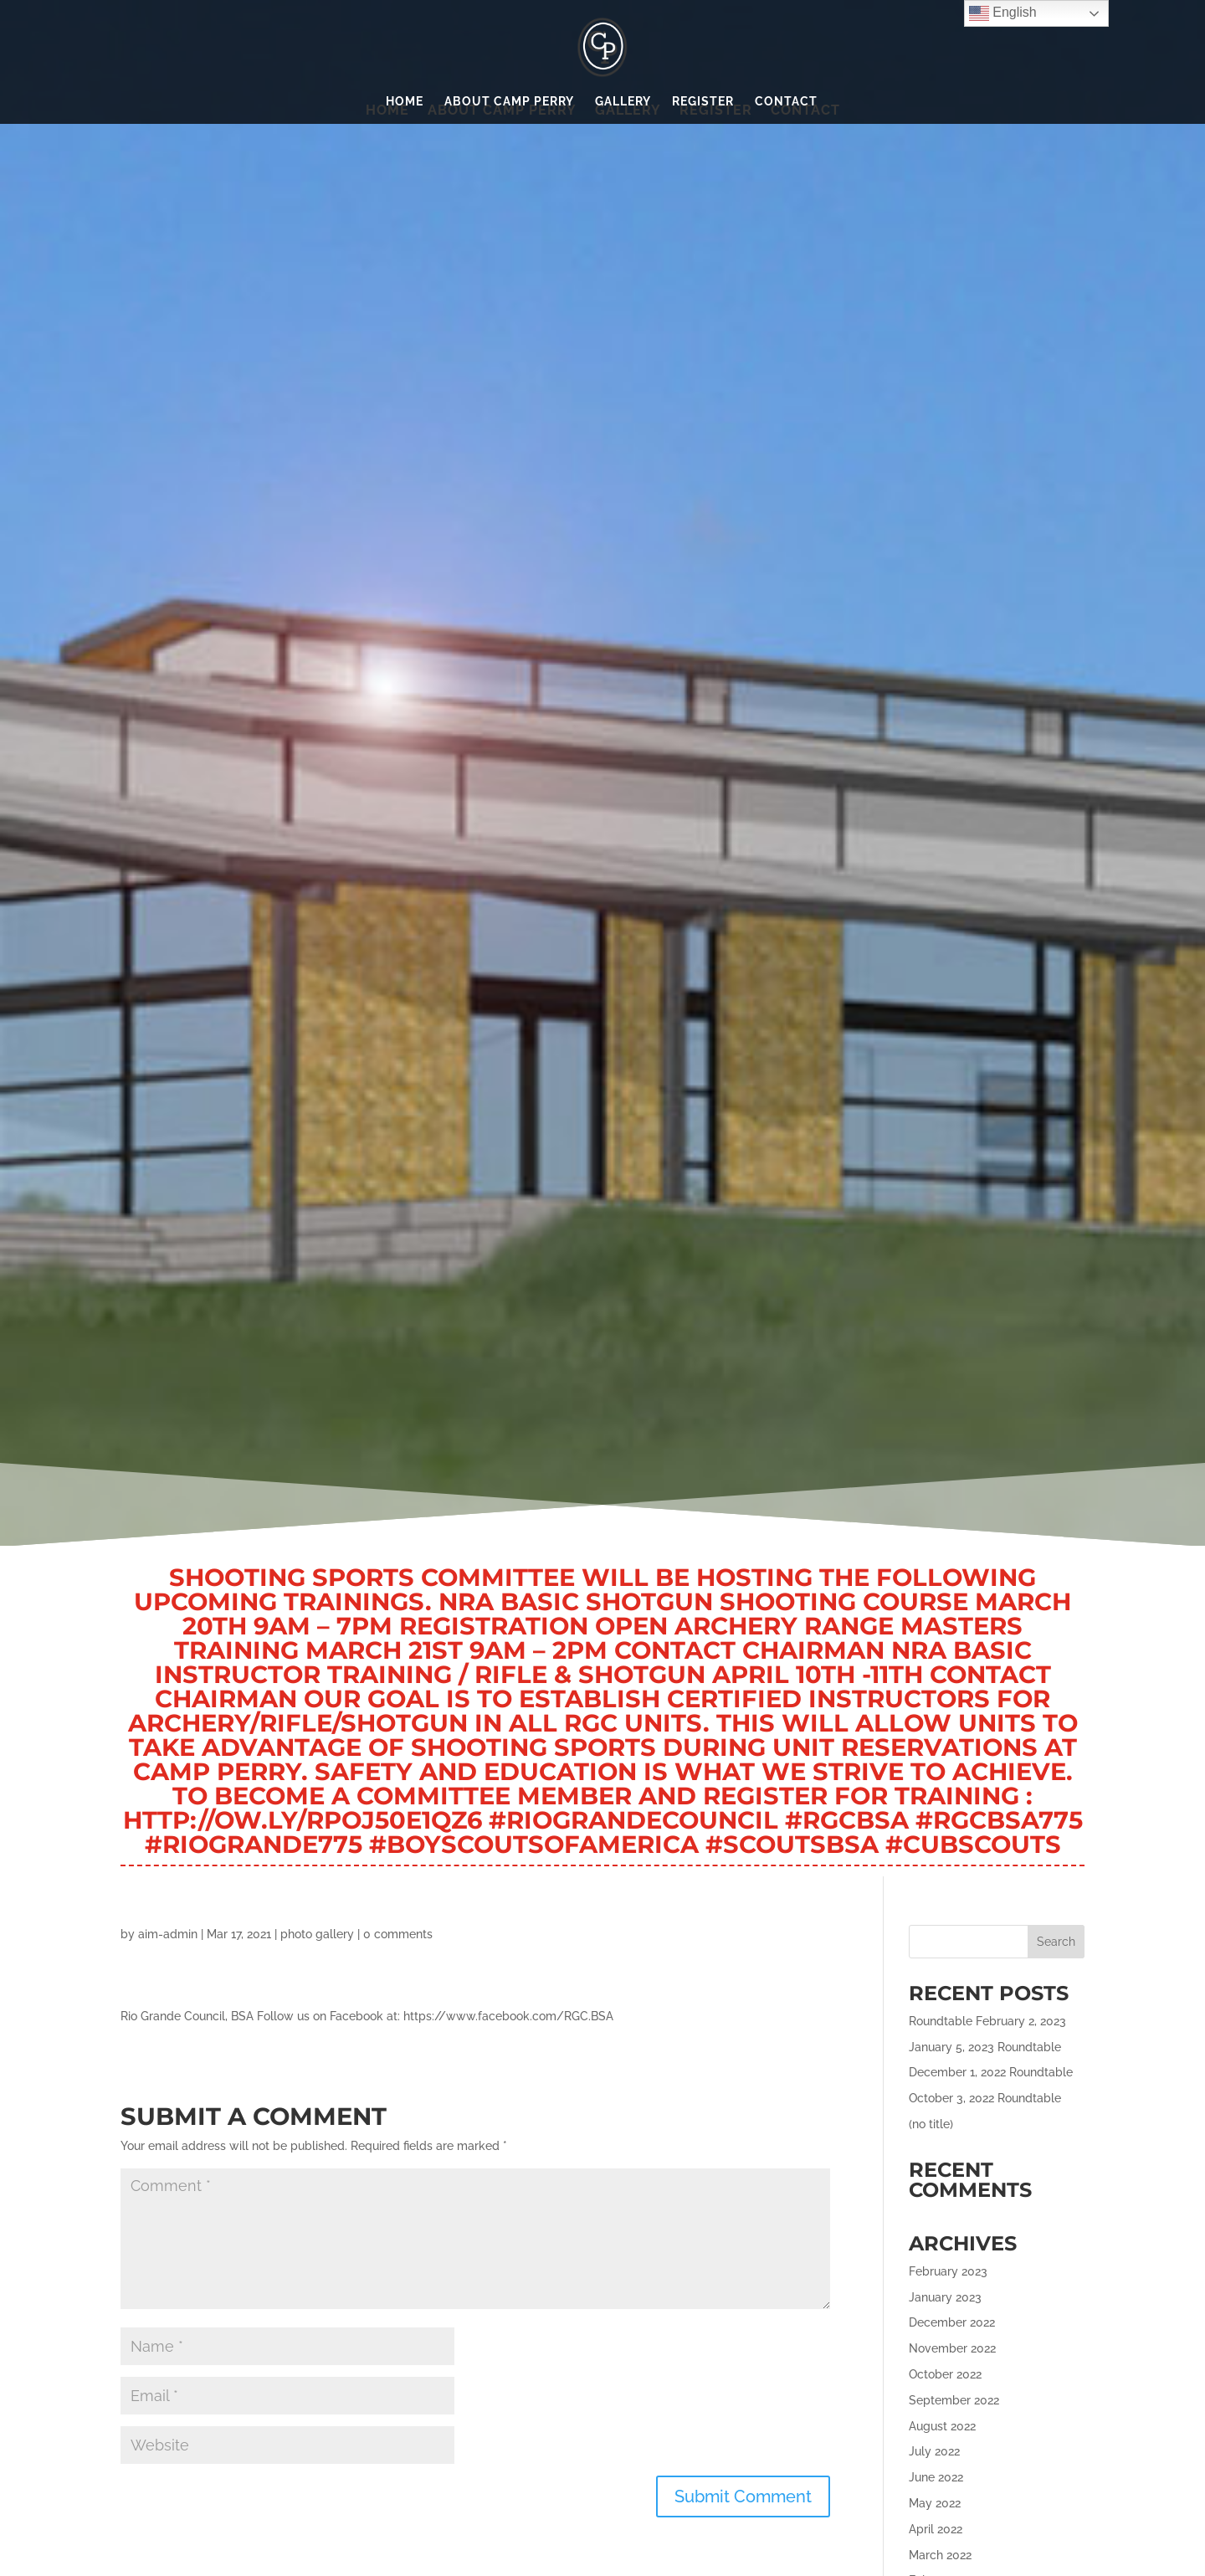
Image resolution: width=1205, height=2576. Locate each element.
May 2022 (935, 2503)
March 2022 (940, 2555)
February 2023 (948, 2271)
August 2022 (942, 2426)
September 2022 (954, 2400)
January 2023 (945, 2297)
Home (404, 101)
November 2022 (952, 2348)
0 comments (398, 1934)
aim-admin (167, 1934)
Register (703, 101)
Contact (786, 101)
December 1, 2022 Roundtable (991, 2072)
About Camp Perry (509, 101)
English (1003, 13)
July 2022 (934, 2451)
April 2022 (935, 2529)
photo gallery (317, 1934)
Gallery (623, 101)
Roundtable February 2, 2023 (987, 2021)
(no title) (931, 2124)
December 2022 (952, 2322)
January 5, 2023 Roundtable (985, 2047)
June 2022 (936, 2477)
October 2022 (945, 2374)
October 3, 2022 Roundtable (985, 2098)
